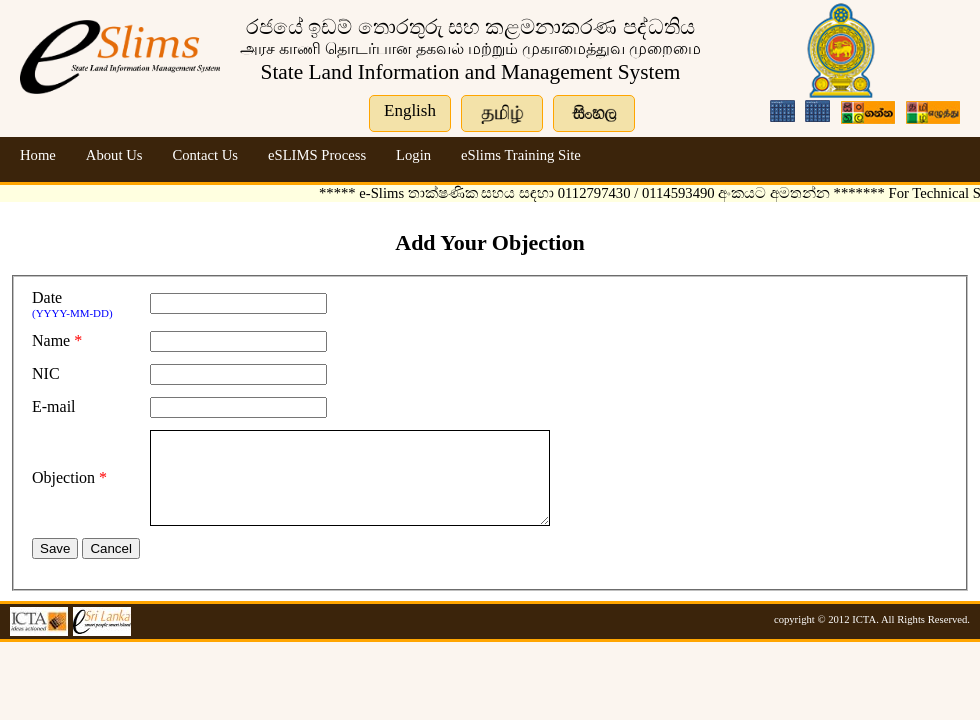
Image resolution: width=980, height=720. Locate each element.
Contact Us (205, 155)
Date (47, 297)
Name (51, 340)
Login (413, 155)
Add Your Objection (489, 242)
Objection (63, 486)
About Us (114, 155)
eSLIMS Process (317, 155)
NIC (46, 373)
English (410, 110)
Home (38, 155)
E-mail (54, 406)
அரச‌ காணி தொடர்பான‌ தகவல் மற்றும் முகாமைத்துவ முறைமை (470, 48)
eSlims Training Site (521, 155)
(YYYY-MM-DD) (72, 313)
